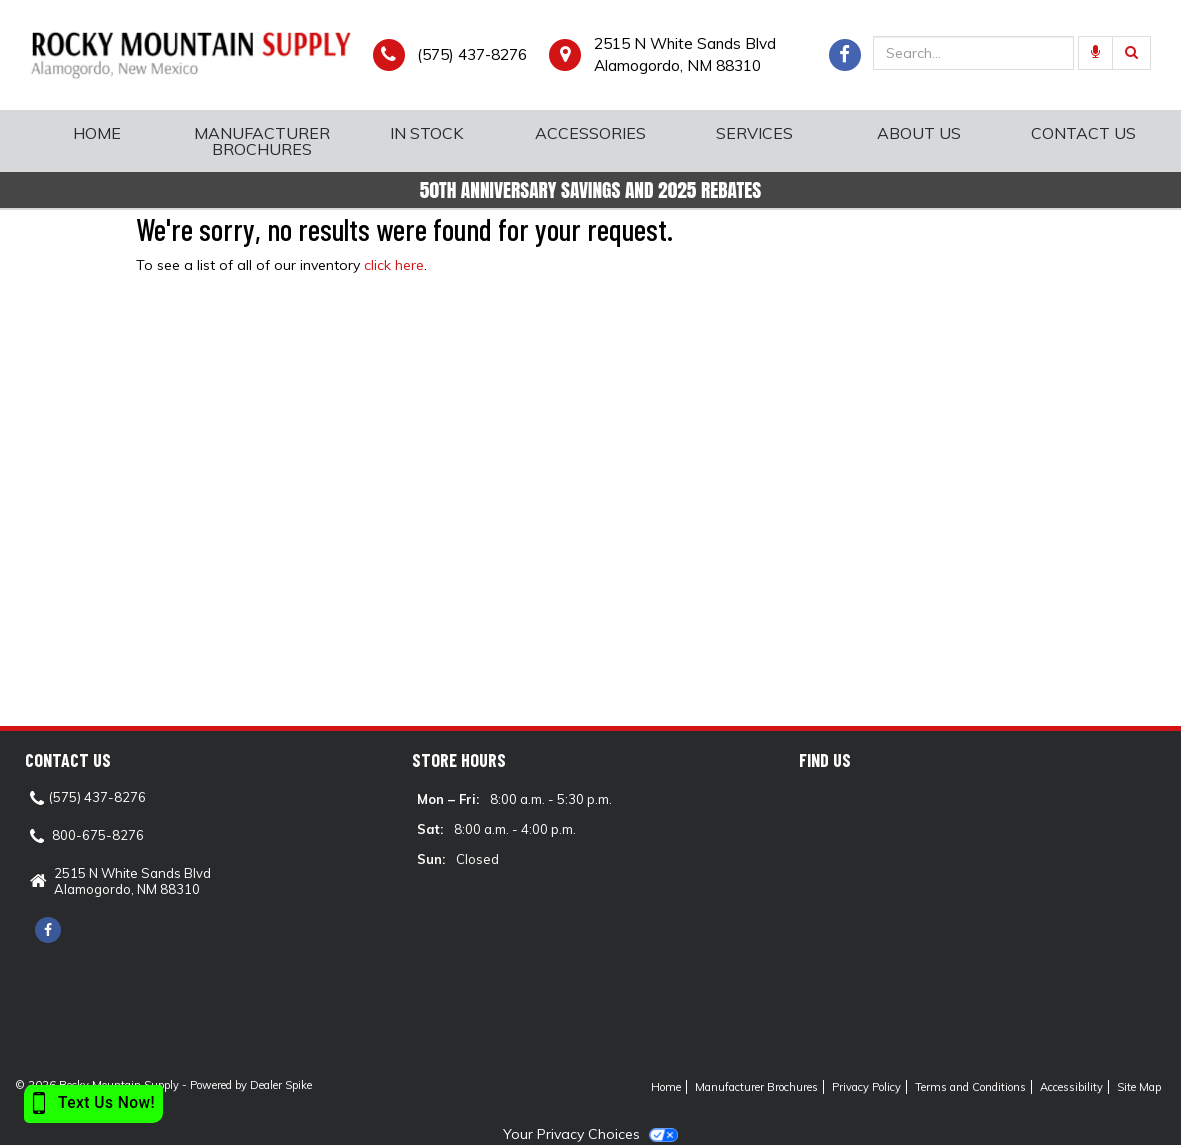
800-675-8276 (98, 835)
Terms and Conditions (970, 1087)
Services (754, 133)
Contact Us (1083, 133)
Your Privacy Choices (590, 1134)
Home (97, 133)
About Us (919, 133)
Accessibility (1071, 1087)
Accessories (590, 133)
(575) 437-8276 (472, 54)
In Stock (426, 133)
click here (394, 265)
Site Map (1139, 1087)
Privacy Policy (866, 1087)
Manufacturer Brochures (262, 141)
